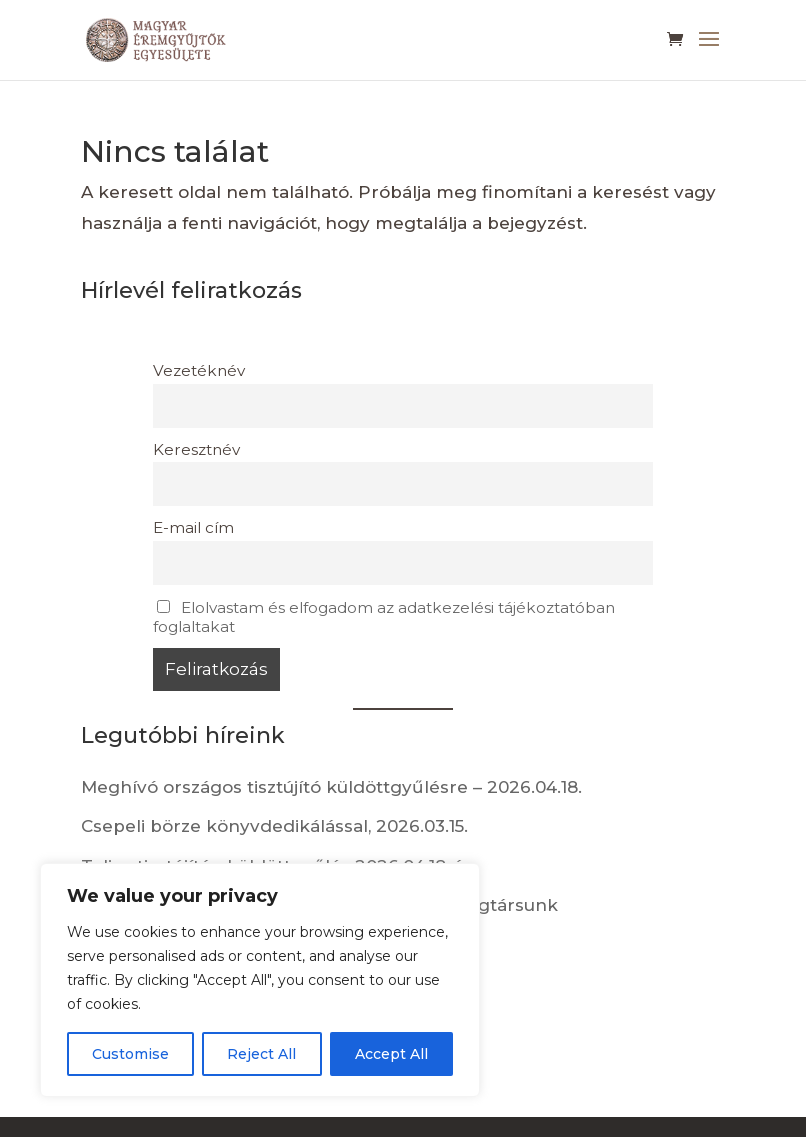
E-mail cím (193, 527)
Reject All (261, 1054)
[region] (260, 980)
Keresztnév (196, 449)
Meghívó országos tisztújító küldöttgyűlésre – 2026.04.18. (331, 787)
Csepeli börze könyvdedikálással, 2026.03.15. (274, 826)
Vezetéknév (199, 370)
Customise (130, 1054)
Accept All (391, 1054)
